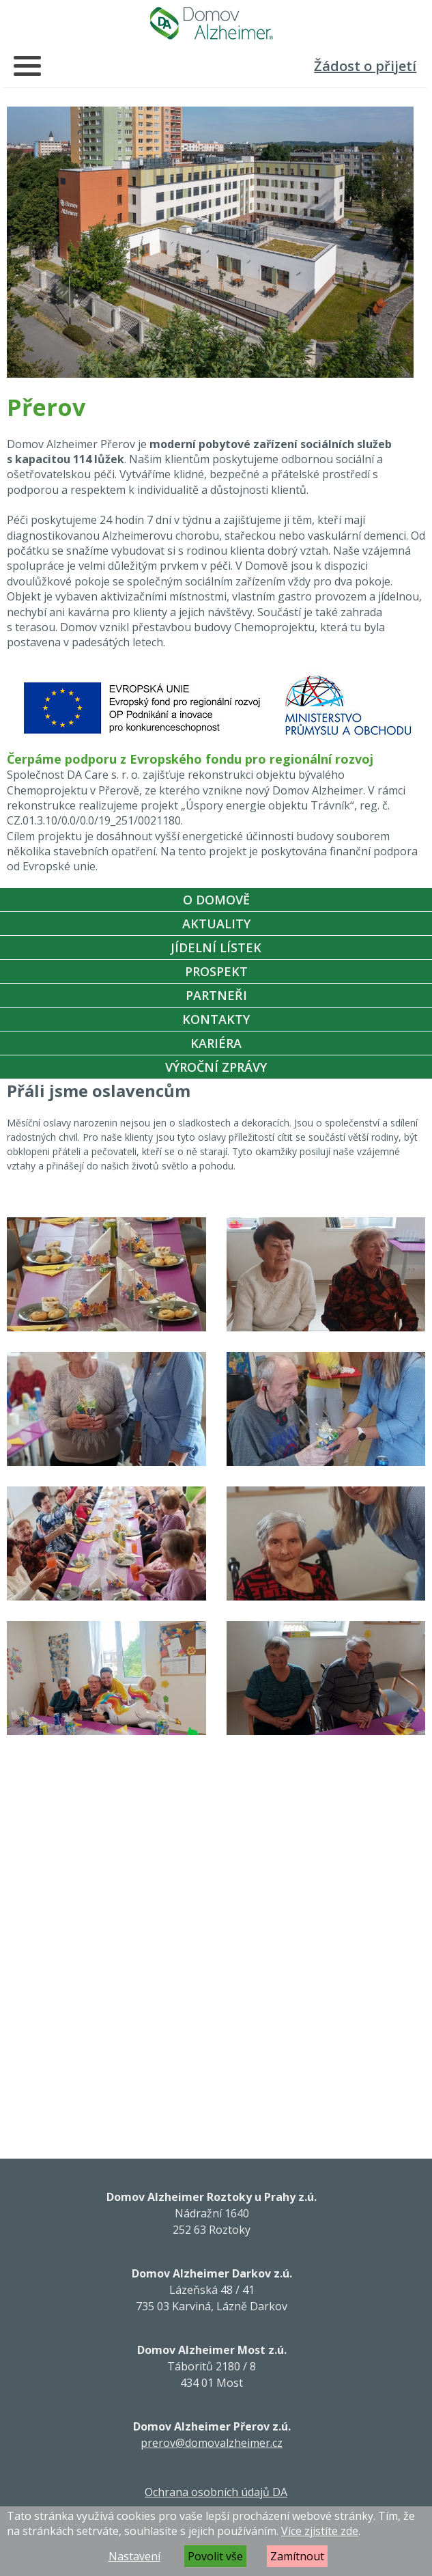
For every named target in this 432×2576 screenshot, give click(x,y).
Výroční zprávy (216, 1067)
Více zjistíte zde (319, 2530)
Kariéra (216, 1043)
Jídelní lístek (216, 947)
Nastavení (134, 2556)
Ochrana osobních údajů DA (216, 2491)
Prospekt (216, 971)
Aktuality (216, 923)
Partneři (216, 995)
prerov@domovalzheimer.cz (212, 2442)
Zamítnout (297, 2556)
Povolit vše (215, 2556)
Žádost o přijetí (365, 66)
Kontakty (216, 1019)
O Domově (216, 899)
